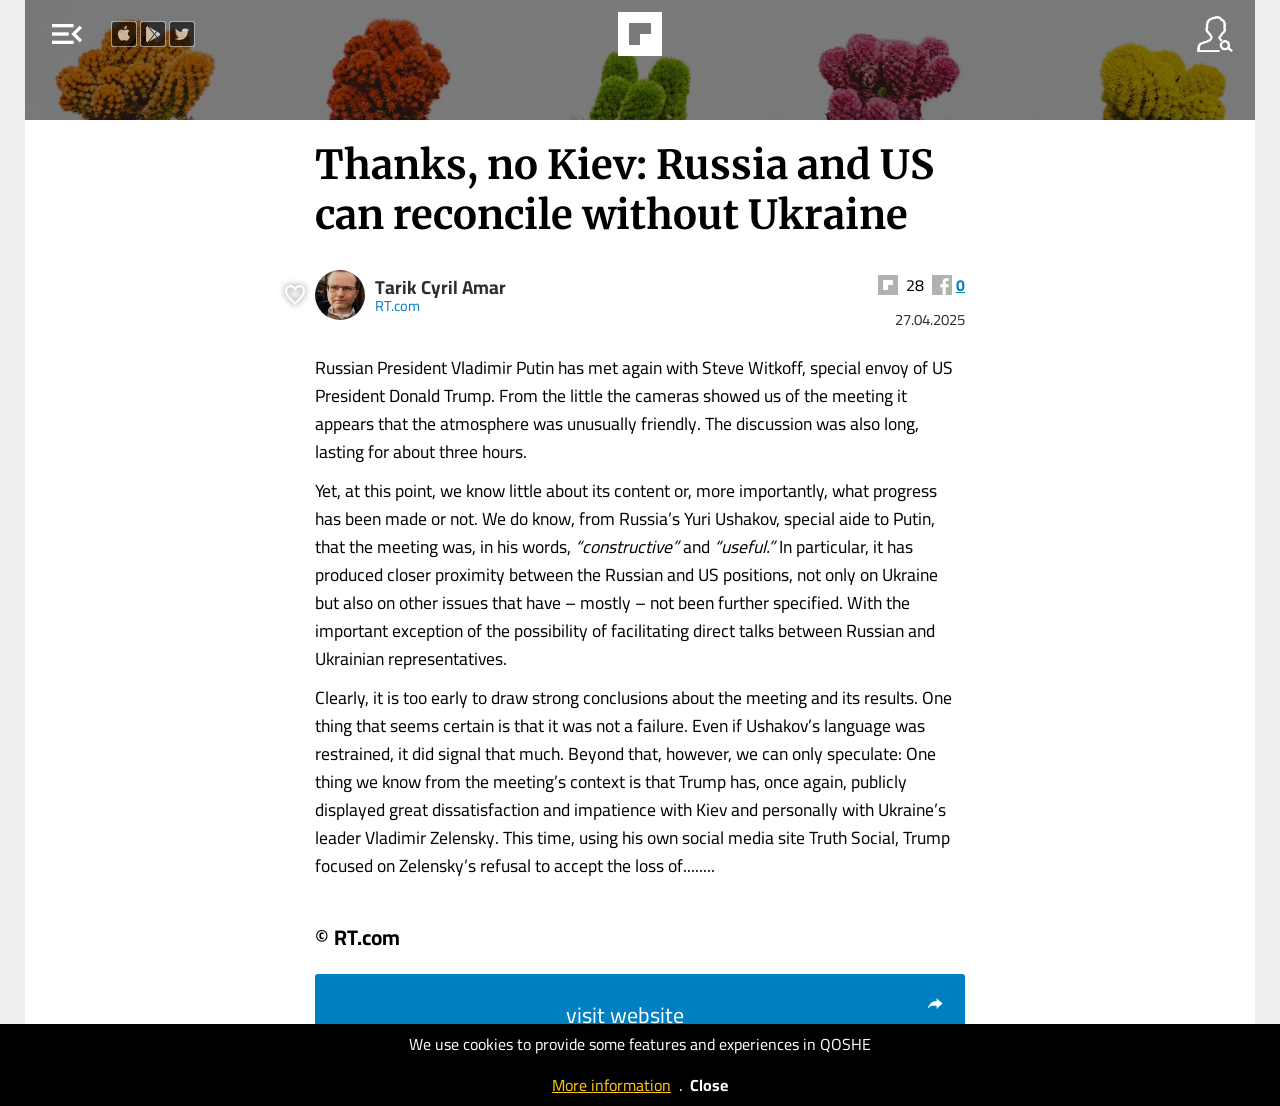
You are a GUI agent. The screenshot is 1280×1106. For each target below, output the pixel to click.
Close (709, 1085)
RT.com (397, 305)
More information (611, 1085)
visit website (755, 1015)
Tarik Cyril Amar (440, 287)
